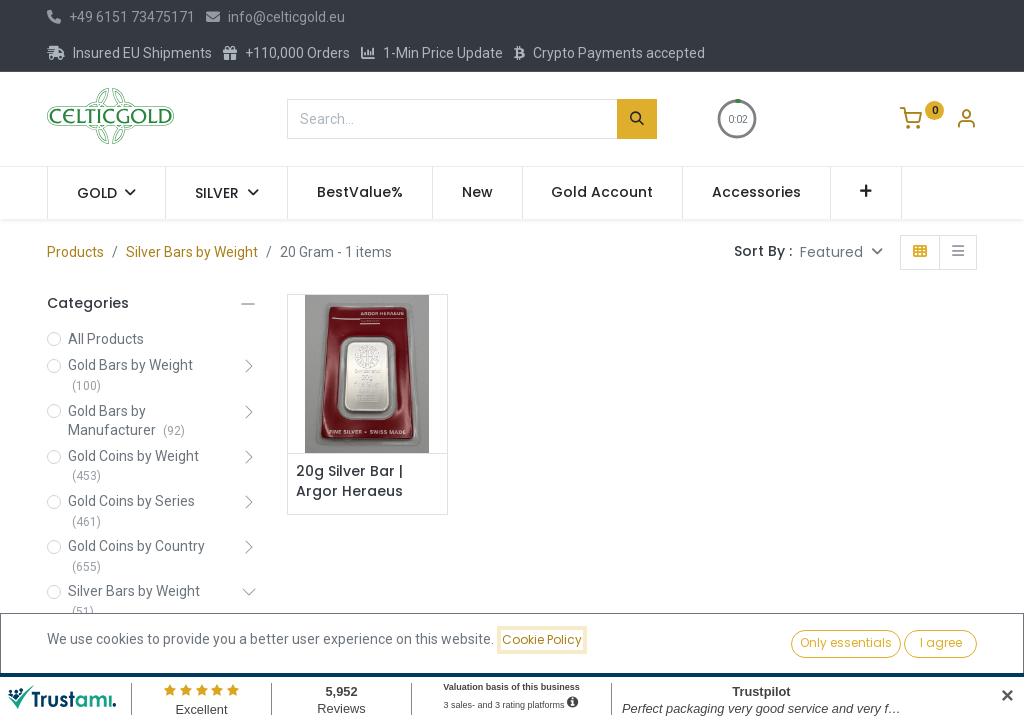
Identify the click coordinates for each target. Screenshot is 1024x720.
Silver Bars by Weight (192, 252)
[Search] (637, 119)
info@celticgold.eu (275, 17)
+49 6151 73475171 (121, 17)
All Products (106, 339)
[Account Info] (966, 121)
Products (75, 252)
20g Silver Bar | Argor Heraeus (349, 481)
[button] (866, 193)
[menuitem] (360, 193)
